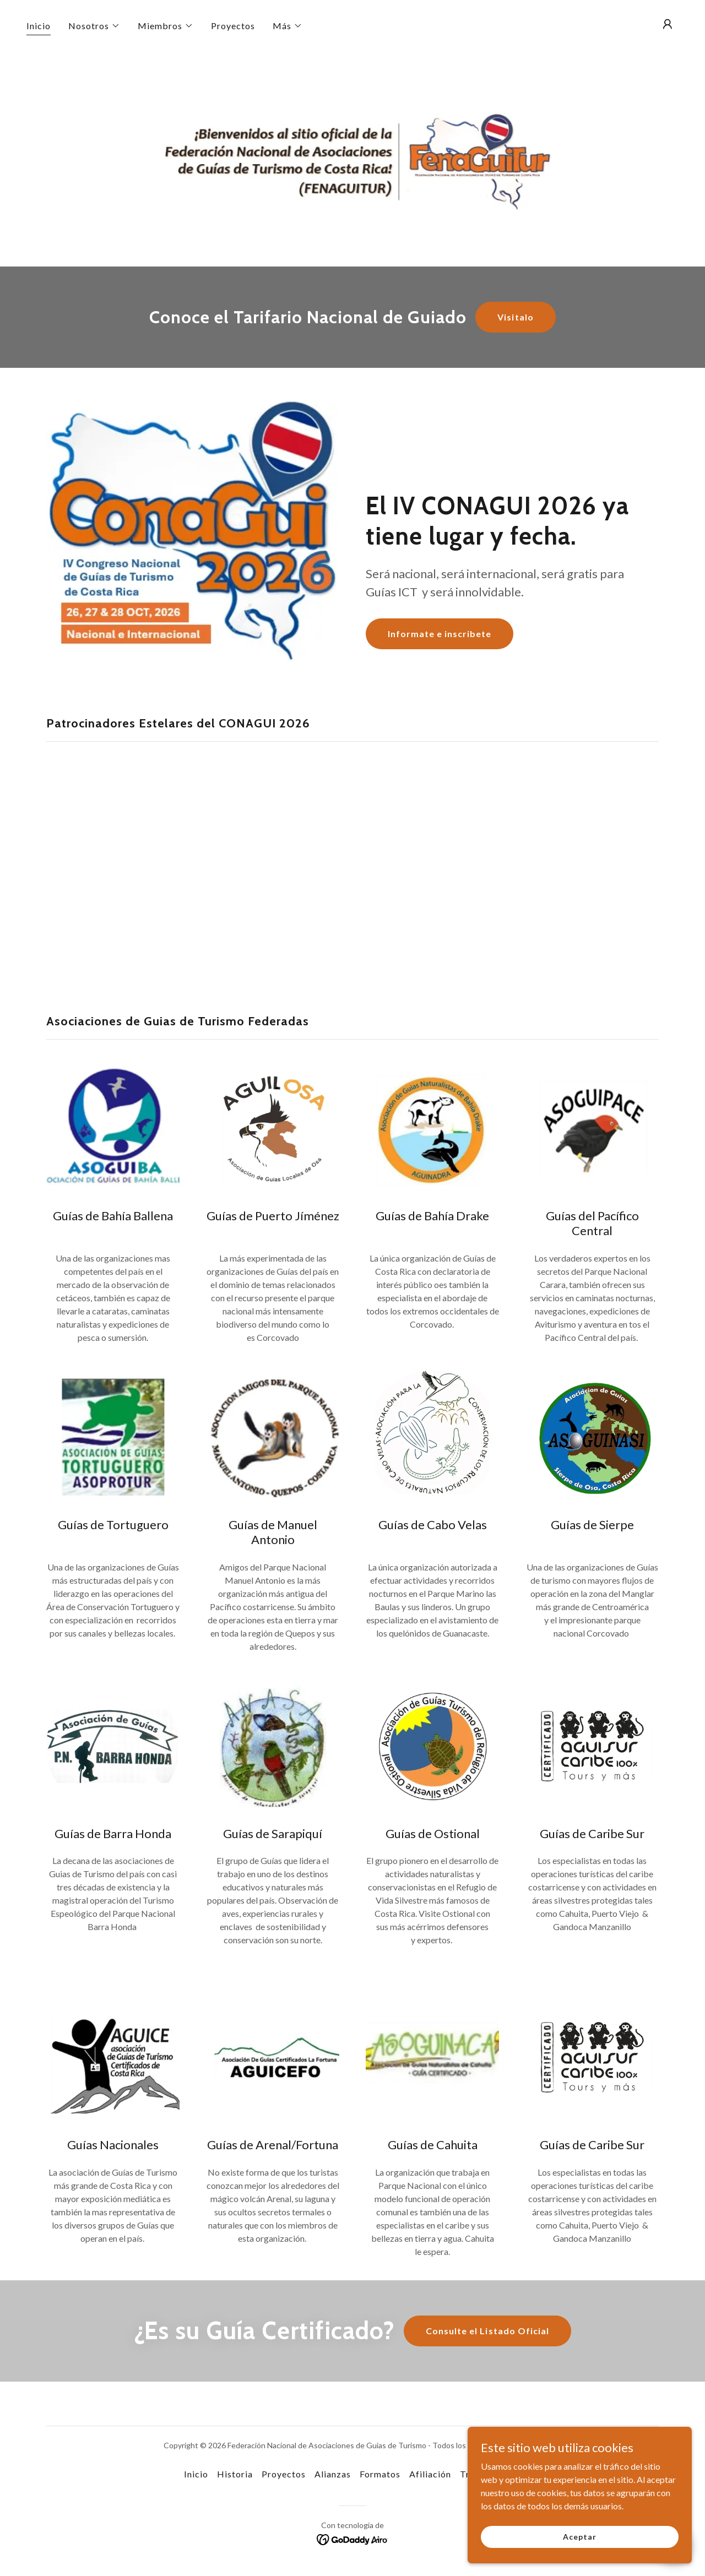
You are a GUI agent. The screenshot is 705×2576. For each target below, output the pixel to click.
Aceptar (581, 2536)
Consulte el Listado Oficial (487, 2330)
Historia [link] (235, 2474)
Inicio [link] (38, 25)
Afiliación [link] (430, 2474)
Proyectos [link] (233, 25)
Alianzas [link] (332, 2474)
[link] (353, 2538)
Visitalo (515, 317)
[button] (94, 25)
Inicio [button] (196, 2474)
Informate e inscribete (439, 633)
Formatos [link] (380, 2474)
